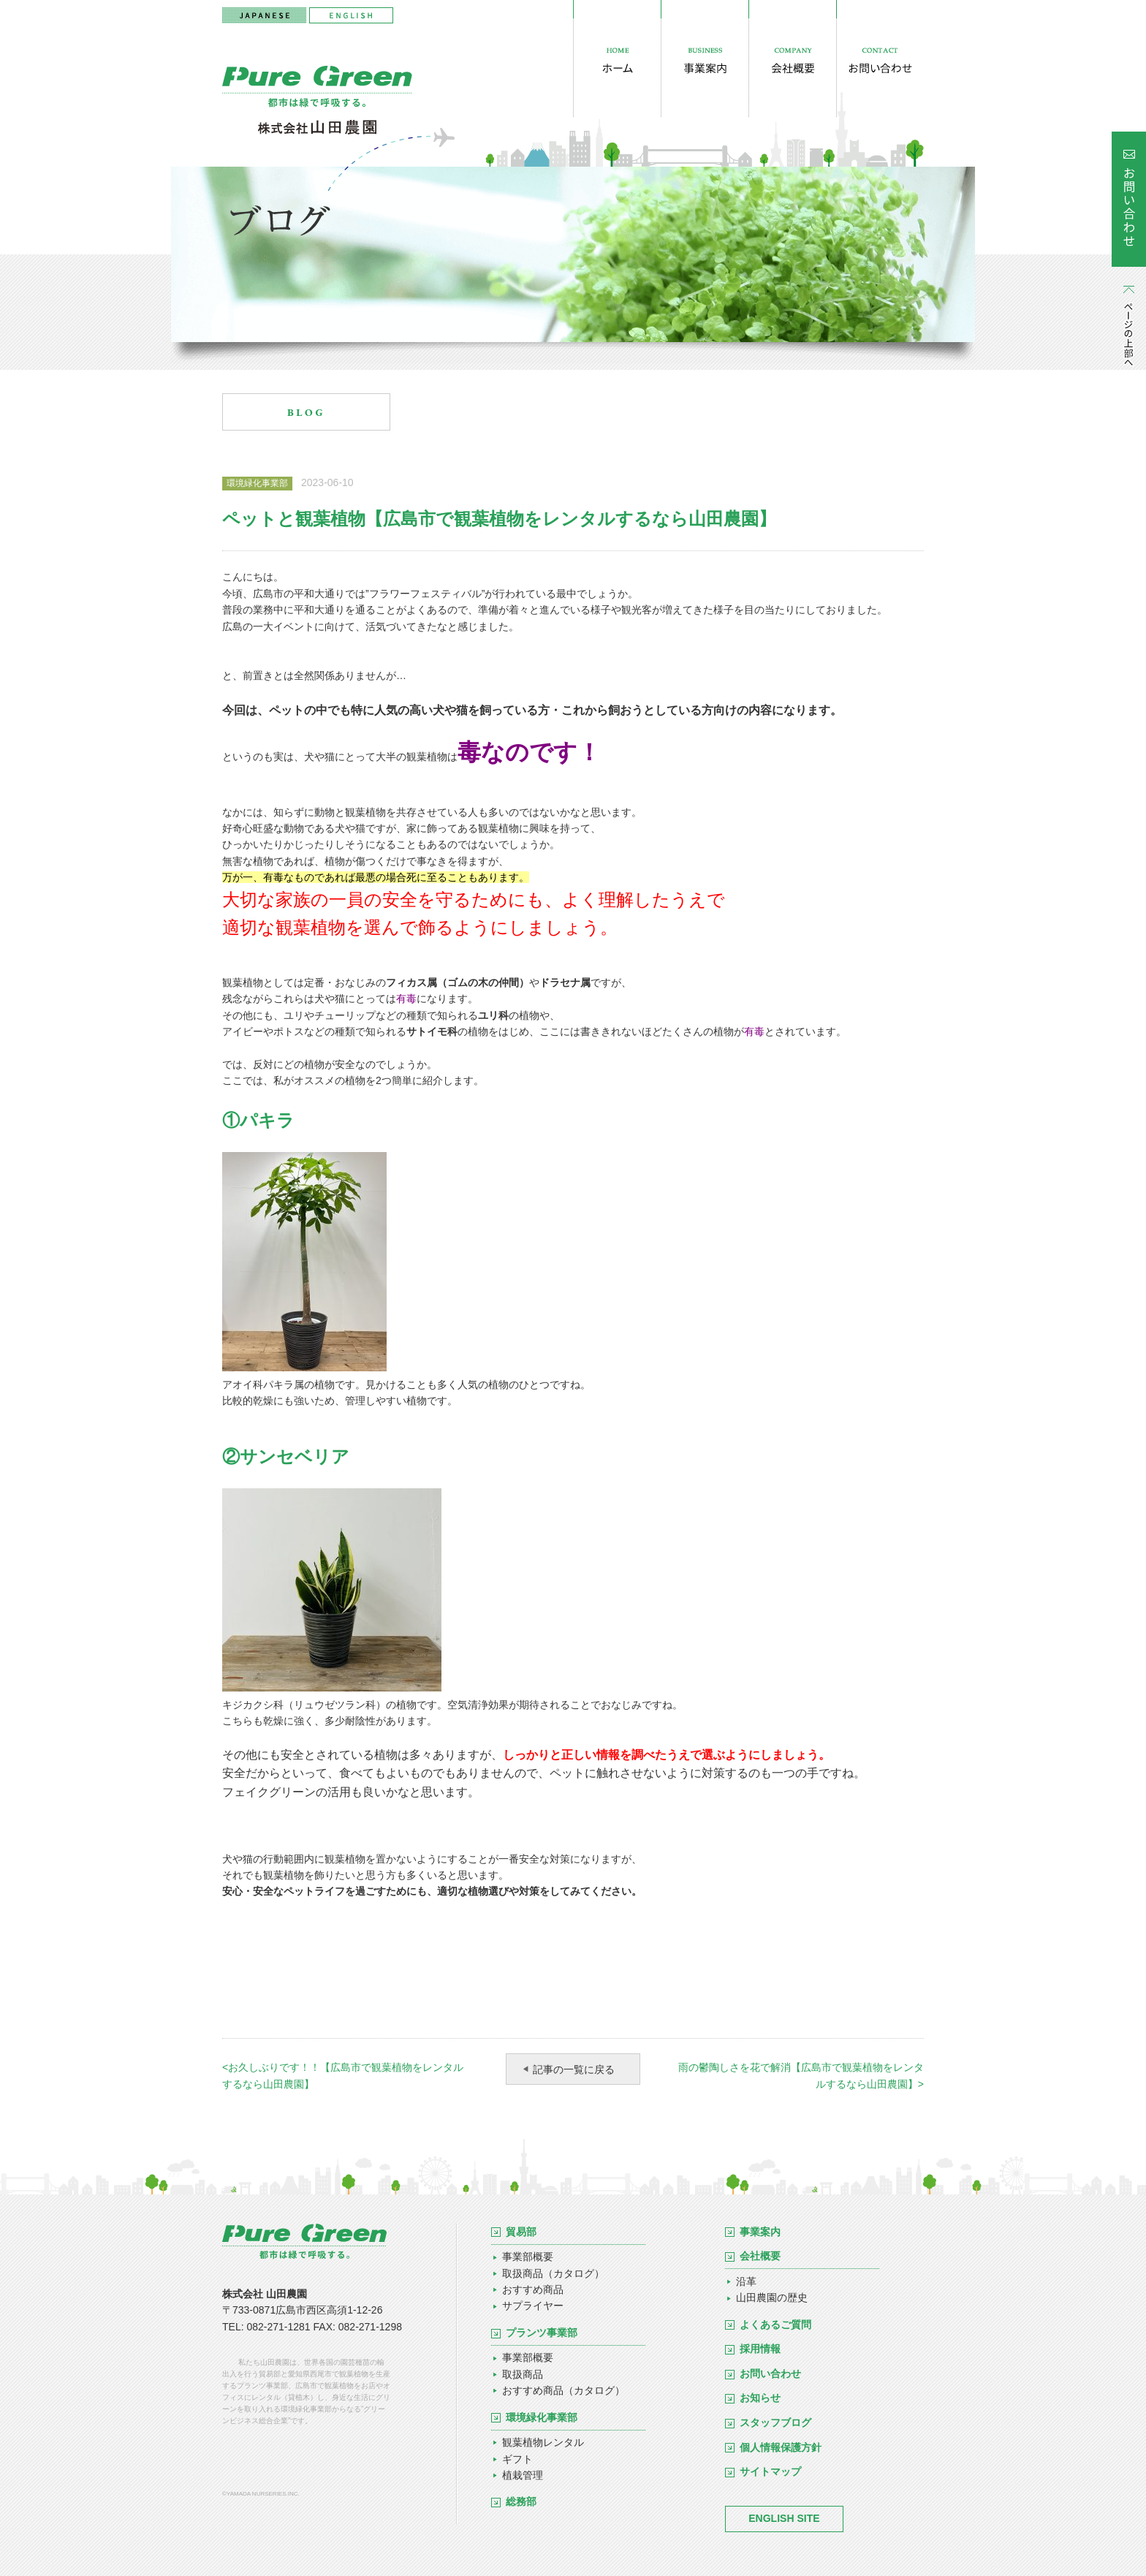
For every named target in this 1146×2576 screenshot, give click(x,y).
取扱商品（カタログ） (553, 2273)
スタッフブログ (775, 2422)
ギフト (517, 2459)
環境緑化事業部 (541, 2417)
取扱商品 (522, 2374)
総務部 (521, 2501)
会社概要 (760, 2256)
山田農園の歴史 (772, 2297)
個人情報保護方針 (780, 2447)
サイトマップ (770, 2471)
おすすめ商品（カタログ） (563, 2390)
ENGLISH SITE (783, 2518)
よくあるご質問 (775, 2324)
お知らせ (760, 2397)
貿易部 (521, 2232)
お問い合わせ (770, 2373)
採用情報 (760, 2349)
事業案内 (760, 2232)
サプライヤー (532, 2305)
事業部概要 (527, 2256)
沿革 (746, 2281)
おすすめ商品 (532, 2289)
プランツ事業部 (541, 2332)
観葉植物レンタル (543, 2442)
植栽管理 (522, 2475)
